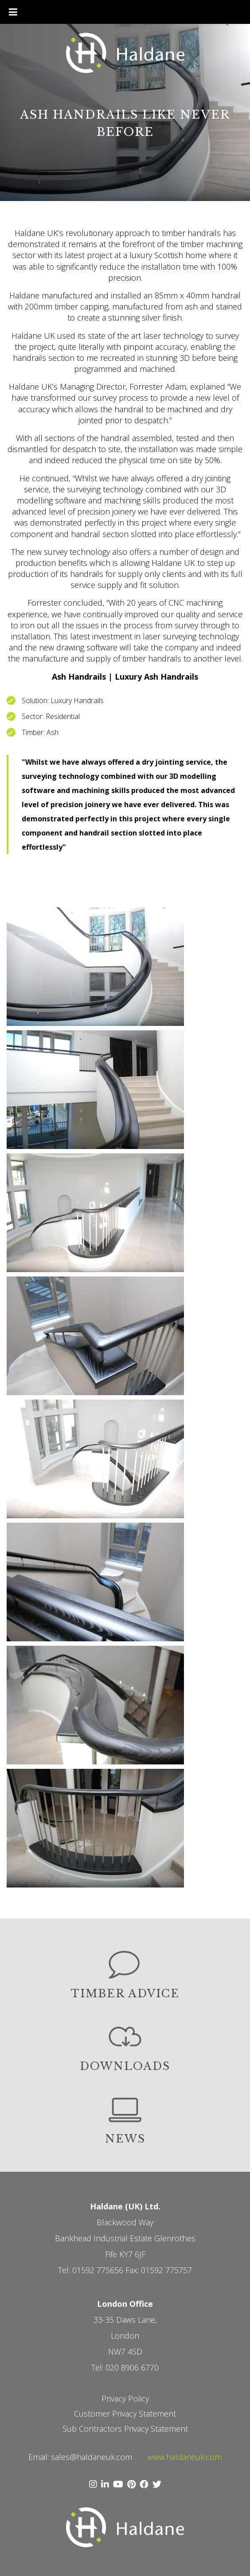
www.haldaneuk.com (185, 2457)
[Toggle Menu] (13, 12)
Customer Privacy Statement (125, 2413)
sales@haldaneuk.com (91, 2457)
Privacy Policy (125, 2398)
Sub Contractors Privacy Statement (125, 2428)
